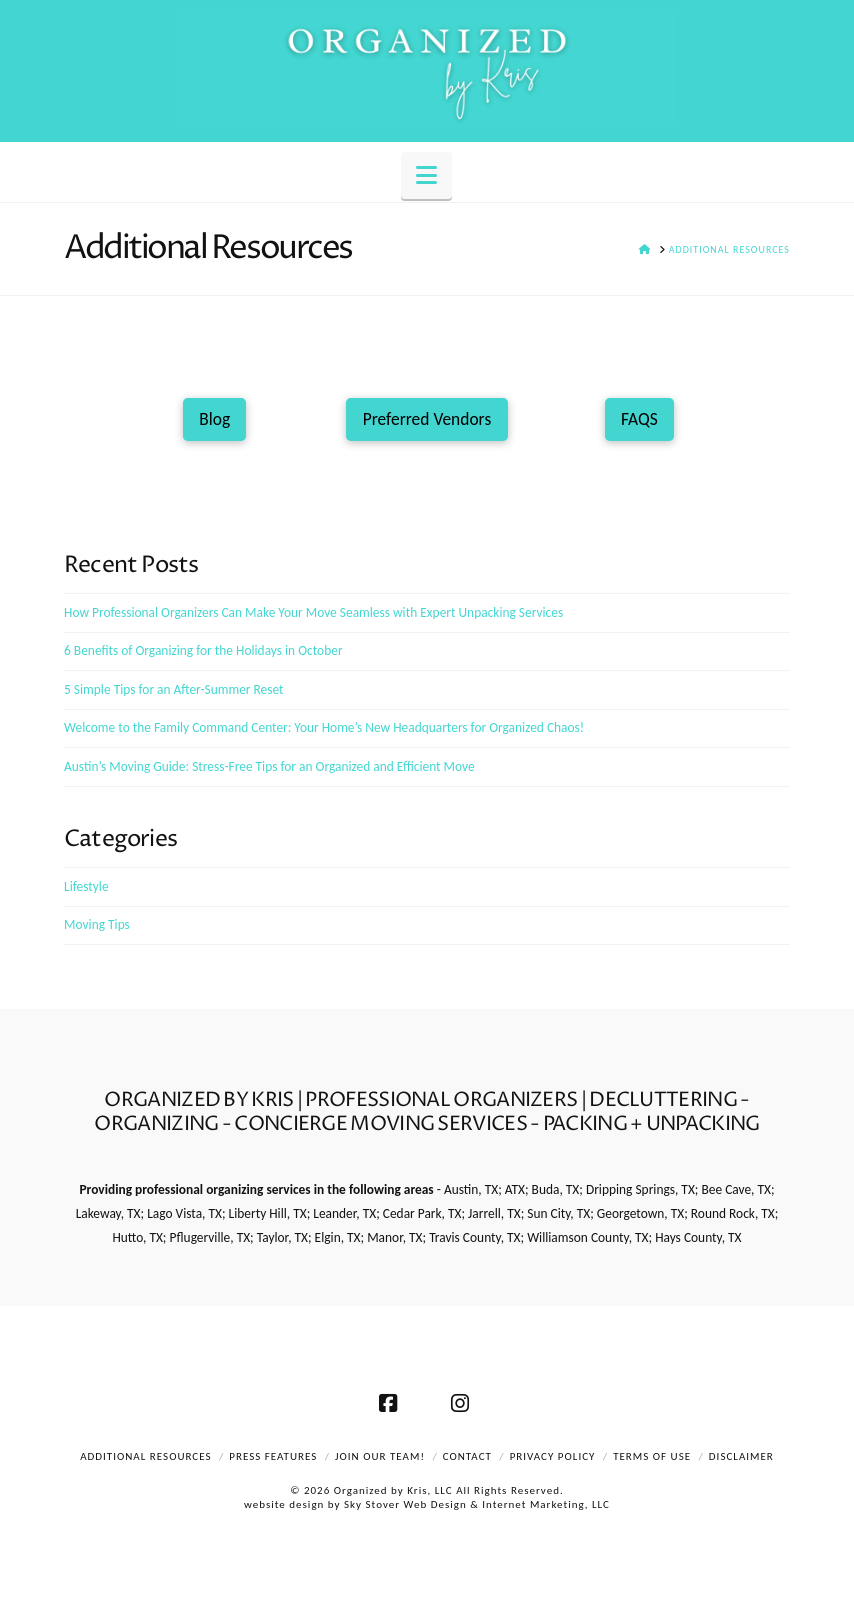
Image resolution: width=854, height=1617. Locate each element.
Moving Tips (97, 924)
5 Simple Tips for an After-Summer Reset (174, 689)
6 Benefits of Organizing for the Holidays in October (203, 650)
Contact (467, 1456)
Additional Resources (145, 1456)
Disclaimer (741, 1456)
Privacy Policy (553, 1456)
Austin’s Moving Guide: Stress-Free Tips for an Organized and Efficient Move (269, 766)
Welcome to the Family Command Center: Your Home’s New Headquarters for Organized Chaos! (324, 727)
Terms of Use (652, 1456)
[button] (426, 175)
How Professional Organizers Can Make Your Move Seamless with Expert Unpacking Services (313, 612)
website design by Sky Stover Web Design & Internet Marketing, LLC (427, 1504)
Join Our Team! (380, 1456)
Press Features (273, 1456)
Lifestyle (86, 886)
